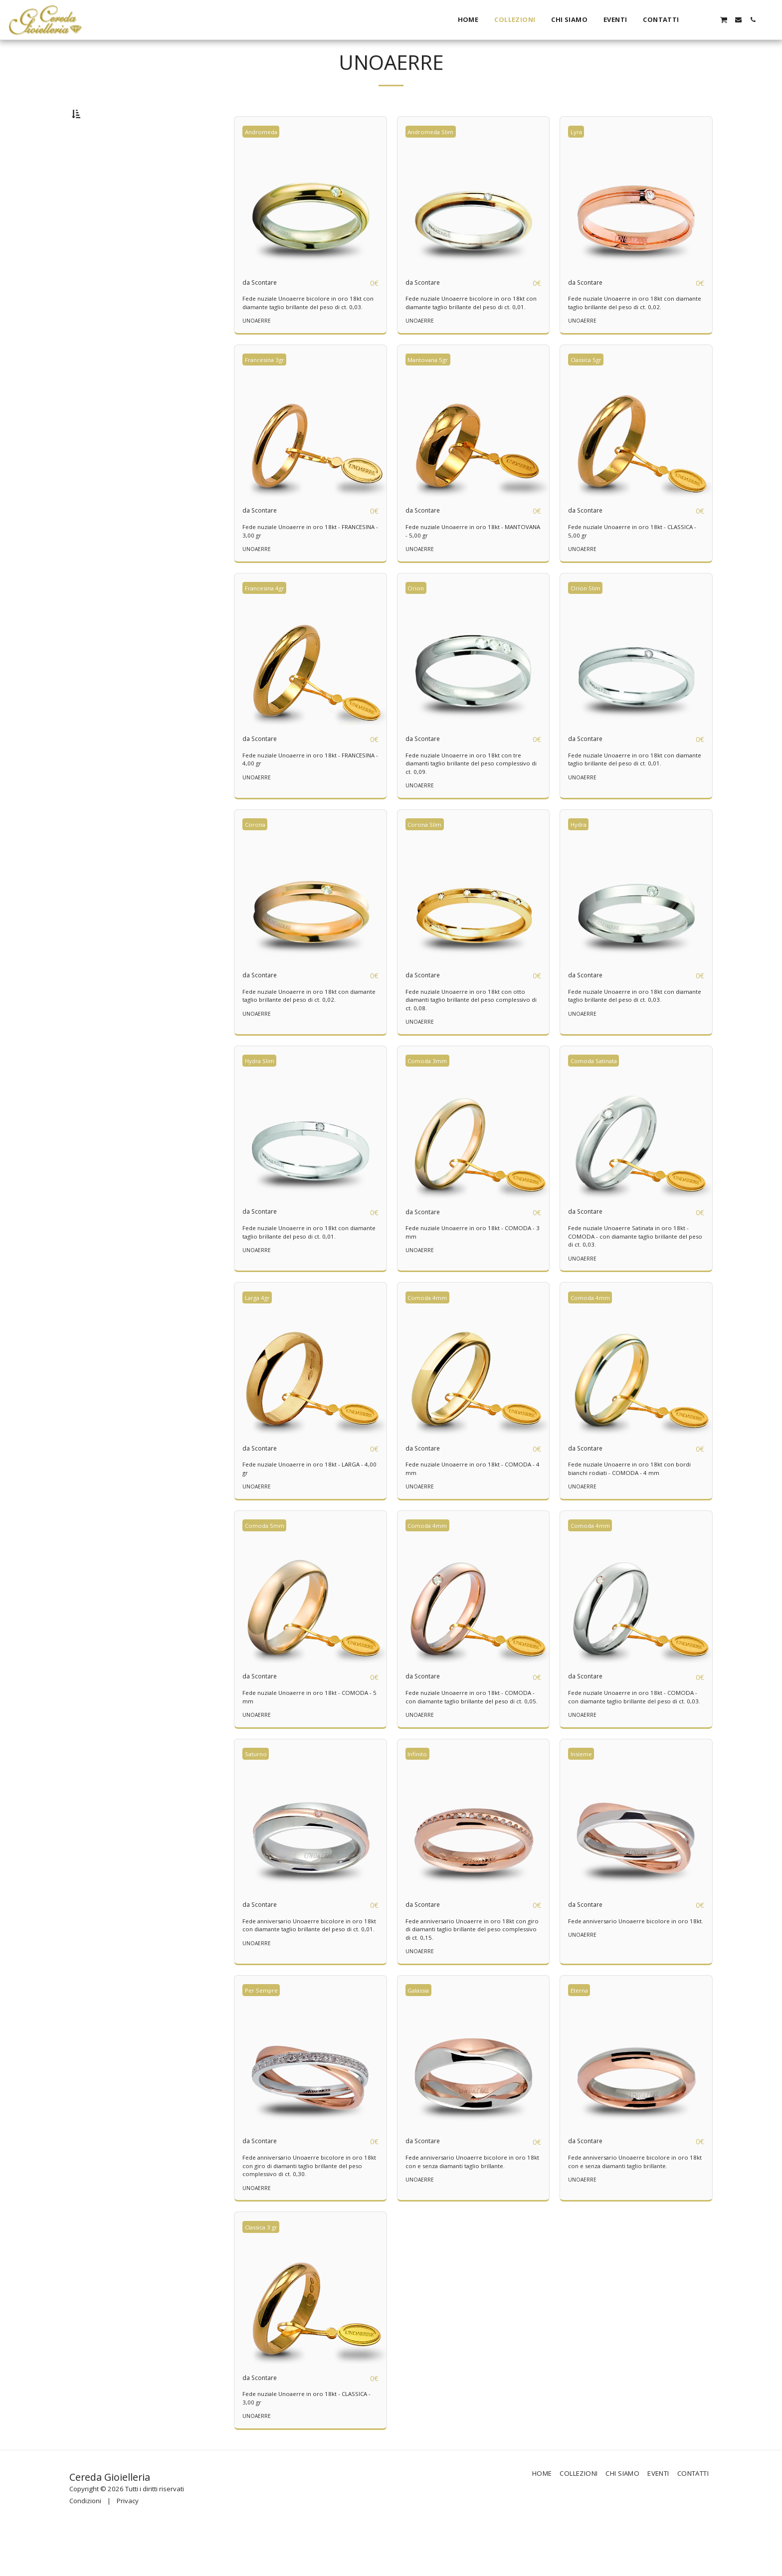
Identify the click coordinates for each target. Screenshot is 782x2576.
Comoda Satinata (598, 1097)
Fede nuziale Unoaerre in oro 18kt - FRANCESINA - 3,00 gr (296, 566)
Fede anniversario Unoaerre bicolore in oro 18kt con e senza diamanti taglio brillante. (471, 2209)
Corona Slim (427, 860)
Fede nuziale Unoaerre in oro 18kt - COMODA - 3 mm (459, 1269)
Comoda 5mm (267, 1562)
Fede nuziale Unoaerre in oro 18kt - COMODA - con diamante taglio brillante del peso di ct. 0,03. (633, 1739)
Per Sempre (264, 2036)
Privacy (128, 2549)
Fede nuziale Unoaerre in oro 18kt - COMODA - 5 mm (296, 1735)
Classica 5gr (590, 393)
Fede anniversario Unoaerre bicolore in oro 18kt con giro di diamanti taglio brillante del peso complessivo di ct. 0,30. (308, 2212)
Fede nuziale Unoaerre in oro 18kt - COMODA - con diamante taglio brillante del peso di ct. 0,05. (471, 1739)
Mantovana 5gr (432, 393)
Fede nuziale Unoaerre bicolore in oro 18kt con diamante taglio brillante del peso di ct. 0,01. (470, 333)
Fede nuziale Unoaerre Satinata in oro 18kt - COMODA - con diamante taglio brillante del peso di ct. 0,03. (635, 1273)
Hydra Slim (262, 1097)
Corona (257, 860)
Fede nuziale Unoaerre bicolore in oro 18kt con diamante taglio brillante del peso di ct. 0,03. (307, 333)
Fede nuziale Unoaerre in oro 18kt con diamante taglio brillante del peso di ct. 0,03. (634, 1032)
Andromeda (264, 157)
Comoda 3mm (430, 1097)
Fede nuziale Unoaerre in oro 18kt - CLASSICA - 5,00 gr (621, 566)
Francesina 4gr (269, 622)
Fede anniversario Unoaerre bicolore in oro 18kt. (633, 1972)
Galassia (422, 2036)
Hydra (581, 860)
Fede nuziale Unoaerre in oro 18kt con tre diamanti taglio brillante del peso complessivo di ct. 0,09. (468, 799)
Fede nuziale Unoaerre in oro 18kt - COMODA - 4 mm (459, 1506)
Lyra (578, 157)
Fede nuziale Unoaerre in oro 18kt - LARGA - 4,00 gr (308, 1506)
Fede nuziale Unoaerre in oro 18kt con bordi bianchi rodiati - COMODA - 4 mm (635, 1506)
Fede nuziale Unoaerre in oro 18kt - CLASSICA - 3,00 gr (296, 2446)
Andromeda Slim (434, 157)
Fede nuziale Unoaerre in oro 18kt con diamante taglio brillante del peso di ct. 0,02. (634, 329)
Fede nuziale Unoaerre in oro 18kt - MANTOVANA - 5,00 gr (459, 566)
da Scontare (265, 308)
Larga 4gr (261, 1333)
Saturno (258, 1800)
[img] (310, 219)
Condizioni (85, 2549)
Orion (418, 622)
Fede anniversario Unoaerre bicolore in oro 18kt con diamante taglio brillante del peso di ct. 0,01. (308, 1976)
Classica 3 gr (265, 2273)
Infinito (419, 1800)
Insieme (584, 1800)
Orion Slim (587, 622)
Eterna (582, 2036)
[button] (694, 19)
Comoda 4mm (430, 1333)
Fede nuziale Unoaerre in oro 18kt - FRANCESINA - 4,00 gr (296, 795)
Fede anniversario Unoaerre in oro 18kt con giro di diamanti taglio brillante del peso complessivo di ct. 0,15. (471, 1976)
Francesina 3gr (269, 393)
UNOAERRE (257, 355)
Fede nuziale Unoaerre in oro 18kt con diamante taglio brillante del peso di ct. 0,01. (634, 795)
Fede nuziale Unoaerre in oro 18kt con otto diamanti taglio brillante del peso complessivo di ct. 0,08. (470, 1036)
